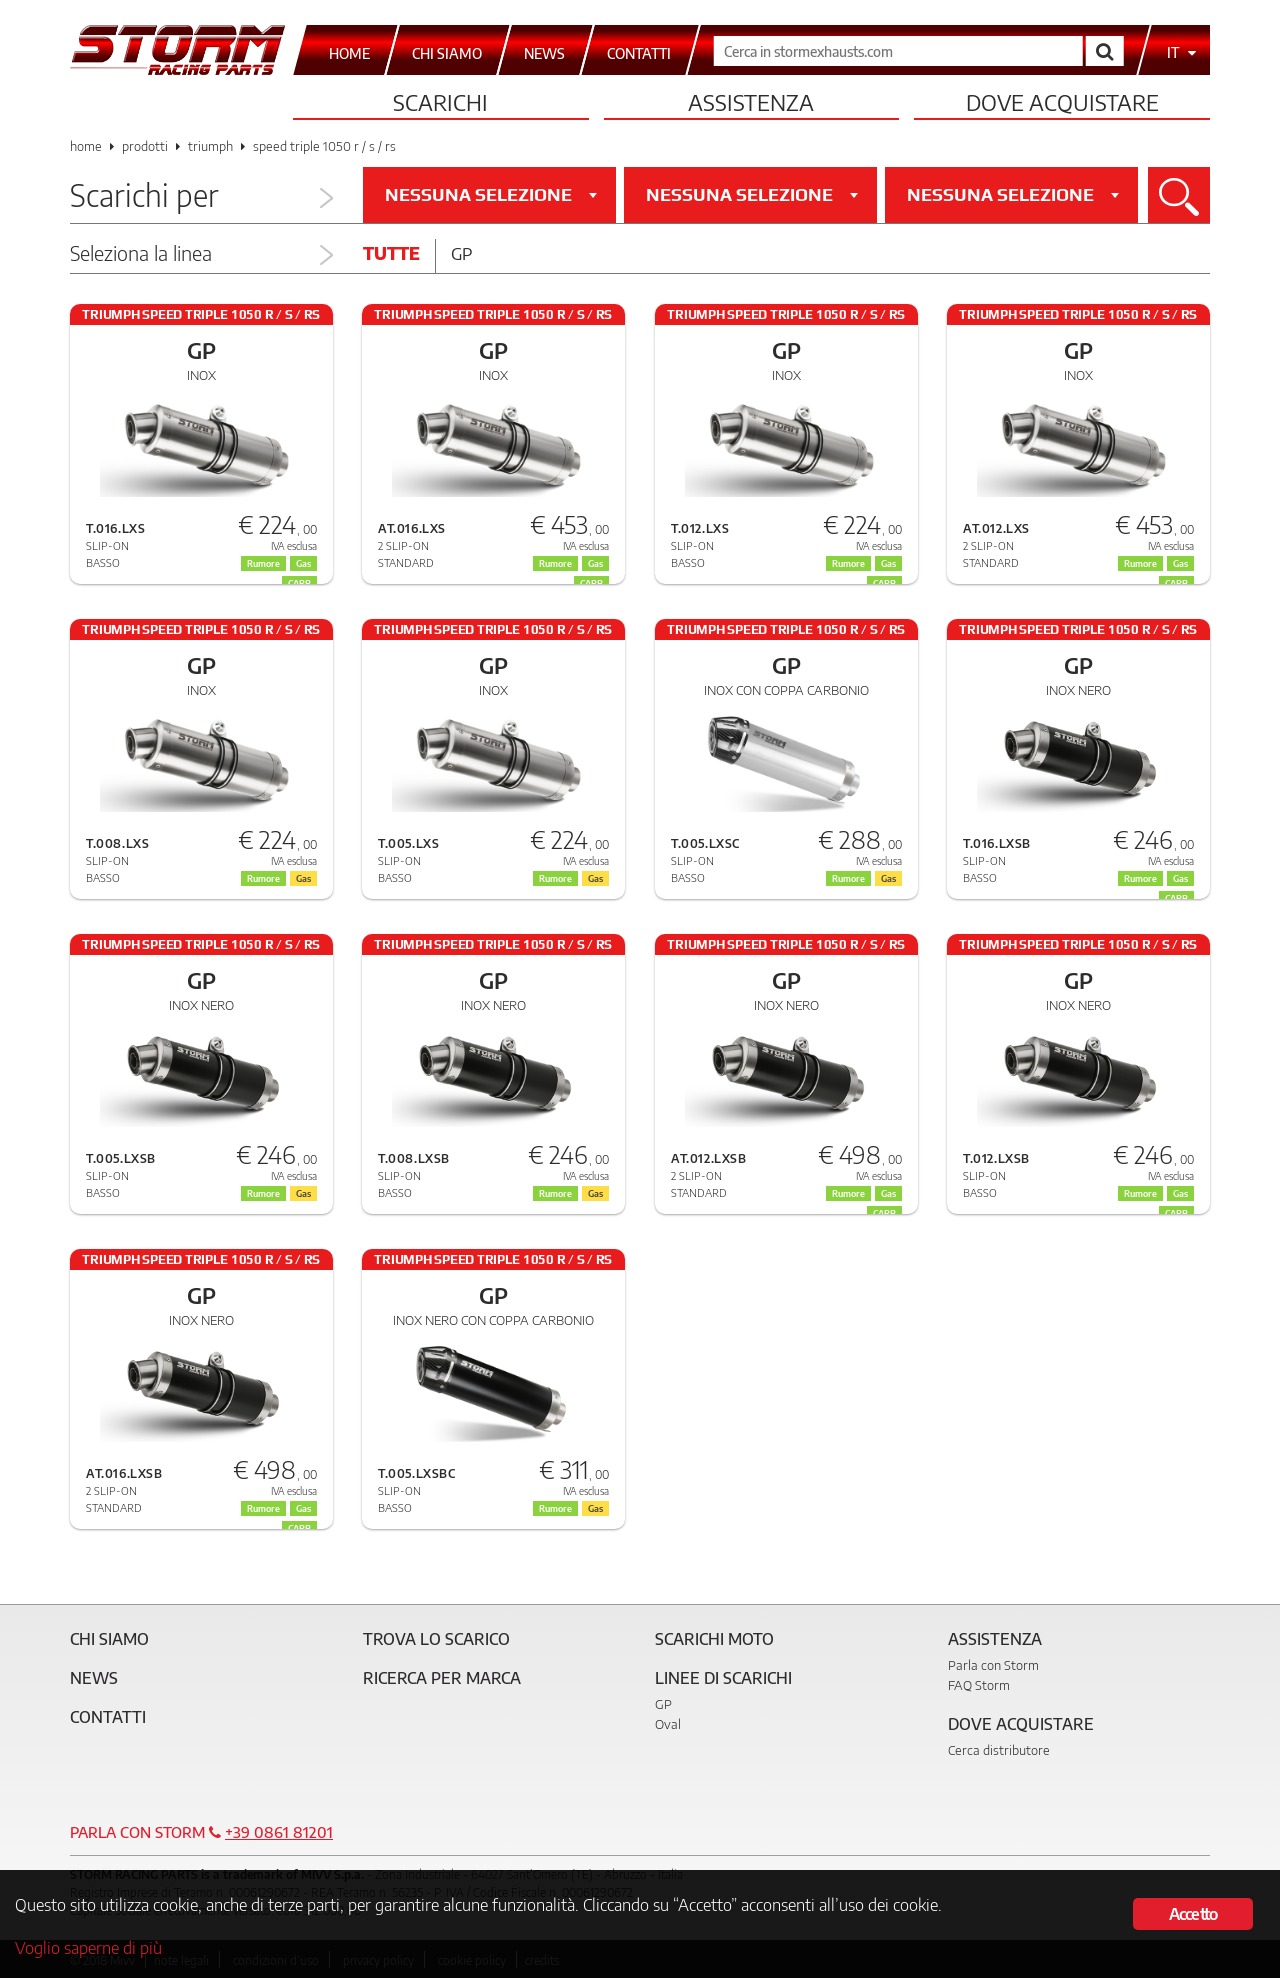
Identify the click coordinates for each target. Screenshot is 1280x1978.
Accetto (1193, 1912)
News (94, 1678)
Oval (668, 1724)
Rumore (848, 878)
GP (663, 1704)
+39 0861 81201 (279, 1832)
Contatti (108, 1717)
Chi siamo (109, 1639)
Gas (888, 878)
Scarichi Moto (714, 1639)
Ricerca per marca (442, 1678)
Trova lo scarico (436, 1639)
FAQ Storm (979, 1685)
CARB (1176, 898)
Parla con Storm (993, 1665)
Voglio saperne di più (90, 1947)
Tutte (391, 253)
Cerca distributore (999, 1750)
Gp (461, 253)
